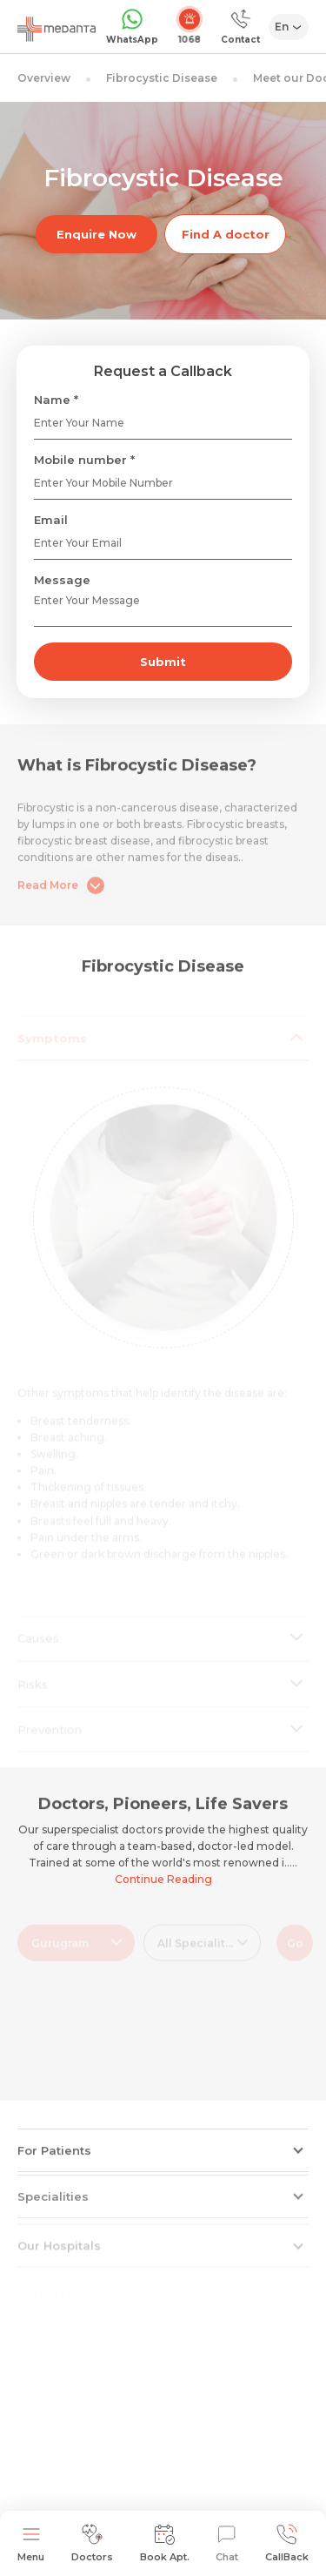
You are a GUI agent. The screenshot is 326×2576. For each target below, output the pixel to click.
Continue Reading (163, 1879)
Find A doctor (225, 234)
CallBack (287, 2543)
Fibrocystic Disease (161, 77)
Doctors (92, 2543)
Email (51, 520)
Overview (43, 77)
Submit (163, 662)
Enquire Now (96, 234)
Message (62, 580)
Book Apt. (165, 2543)
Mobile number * (84, 460)
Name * (56, 400)
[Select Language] (289, 27)
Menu (30, 2543)
